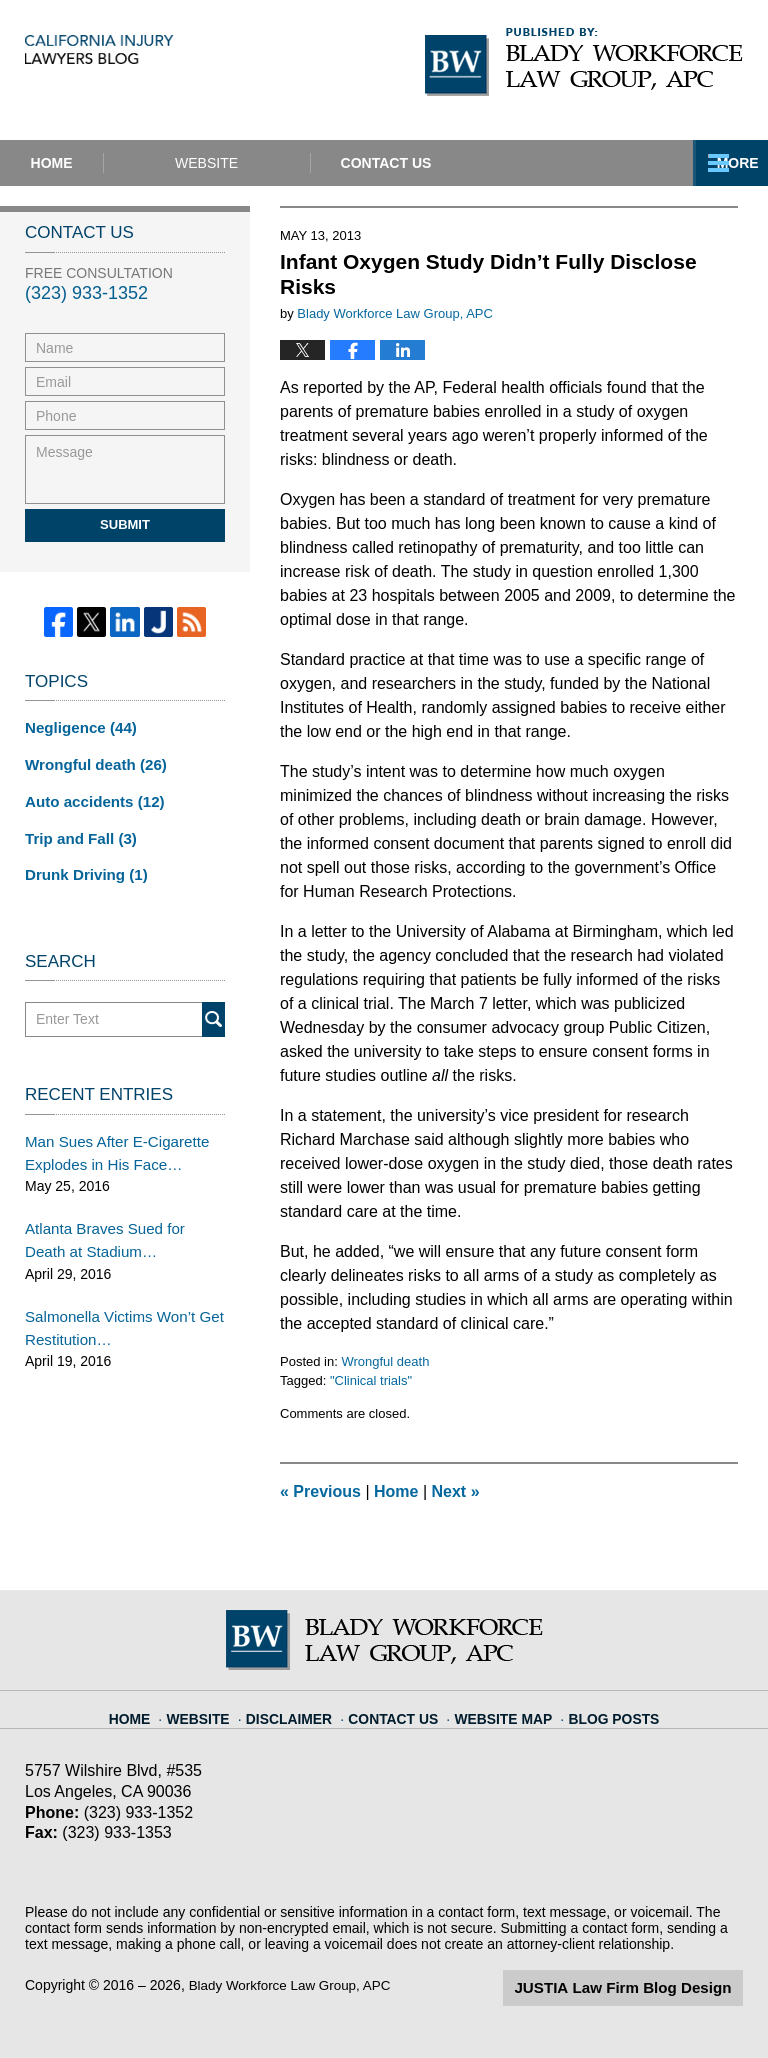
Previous (320, 1491)
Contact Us (510, 163)
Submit (125, 524)
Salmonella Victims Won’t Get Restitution (117, 1310)
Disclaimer (302, 1710)
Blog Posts (601, 1710)
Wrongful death (385, 1361)
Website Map (500, 1710)
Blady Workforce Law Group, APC (294, 1985)
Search (213, 1011)
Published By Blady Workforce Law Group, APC (584, 62)
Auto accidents (89, 797)
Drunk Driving (82, 867)
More (725, 163)
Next (456, 1491)
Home (93, 163)
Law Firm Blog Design (647, 1987)
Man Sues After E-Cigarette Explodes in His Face (110, 1142)
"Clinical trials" (371, 1380)
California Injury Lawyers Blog (201, 69)
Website (289, 163)
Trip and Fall (76, 832)
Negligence (77, 727)
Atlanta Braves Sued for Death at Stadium (119, 1226)
